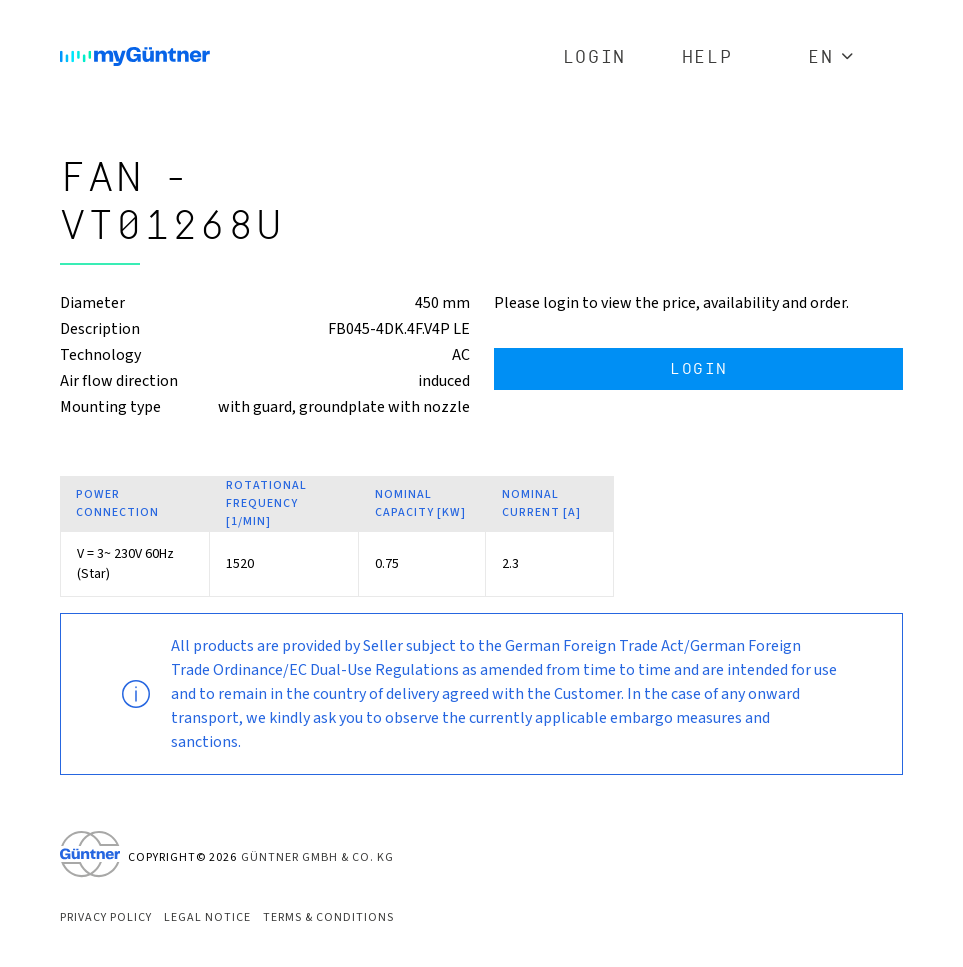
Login (594, 57)
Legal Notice (207, 917)
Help (707, 57)
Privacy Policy (106, 917)
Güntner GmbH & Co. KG (317, 857)
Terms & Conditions (328, 917)
